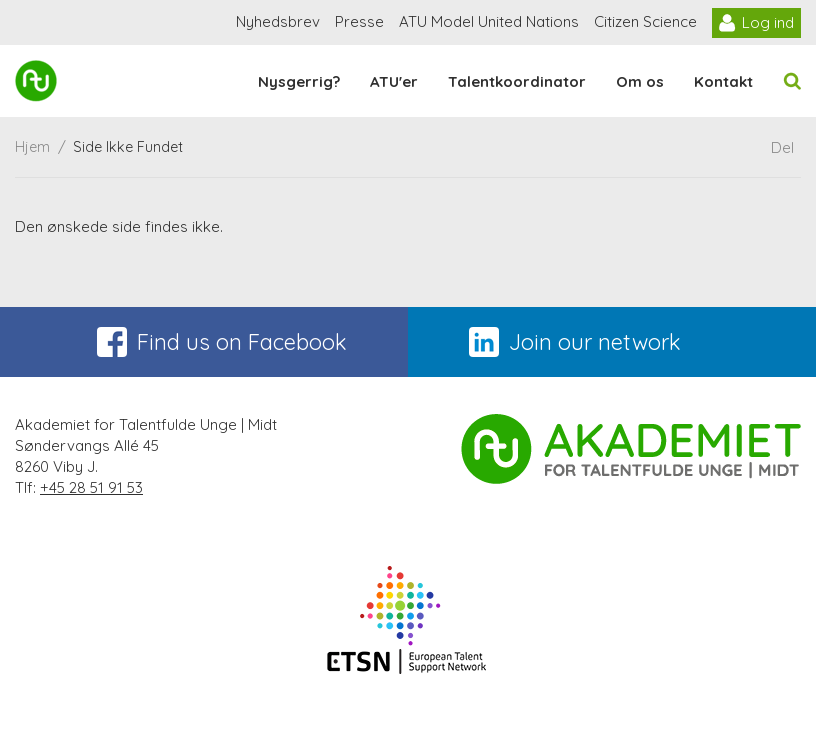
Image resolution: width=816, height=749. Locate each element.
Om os (640, 81)
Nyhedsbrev (278, 21)
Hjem (32, 147)
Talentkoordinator (517, 81)
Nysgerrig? (299, 81)
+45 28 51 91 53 (91, 487)
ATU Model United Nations (489, 21)
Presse (359, 21)
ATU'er (394, 81)
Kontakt (723, 81)
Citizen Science (645, 21)
